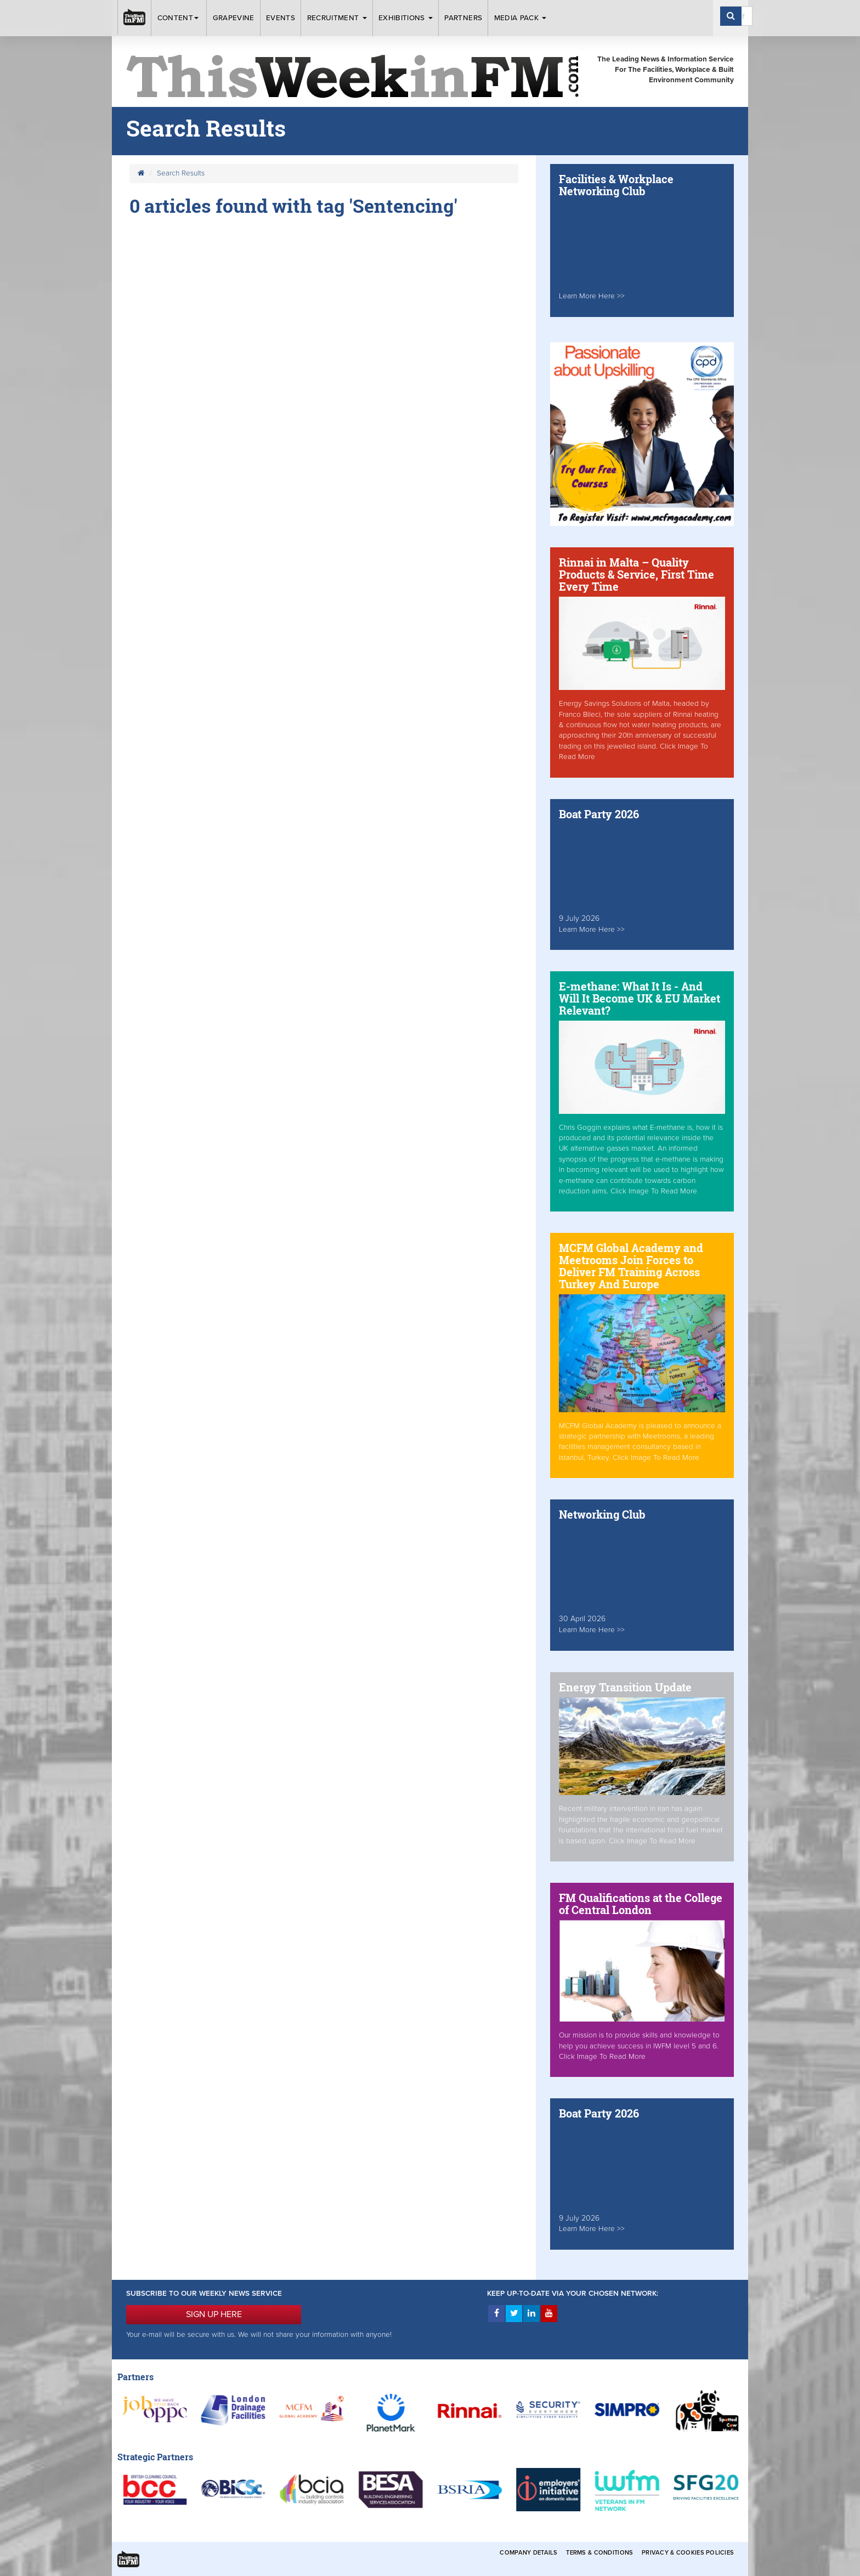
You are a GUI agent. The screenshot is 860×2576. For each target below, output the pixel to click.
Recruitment (337, 18)
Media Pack (520, 18)
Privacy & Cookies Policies (688, 2552)
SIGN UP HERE (214, 2314)
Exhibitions (405, 18)
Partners (463, 18)
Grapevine (233, 18)
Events (280, 18)
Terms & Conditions (599, 2552)
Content (179, 18)
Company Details (528, 2552)
